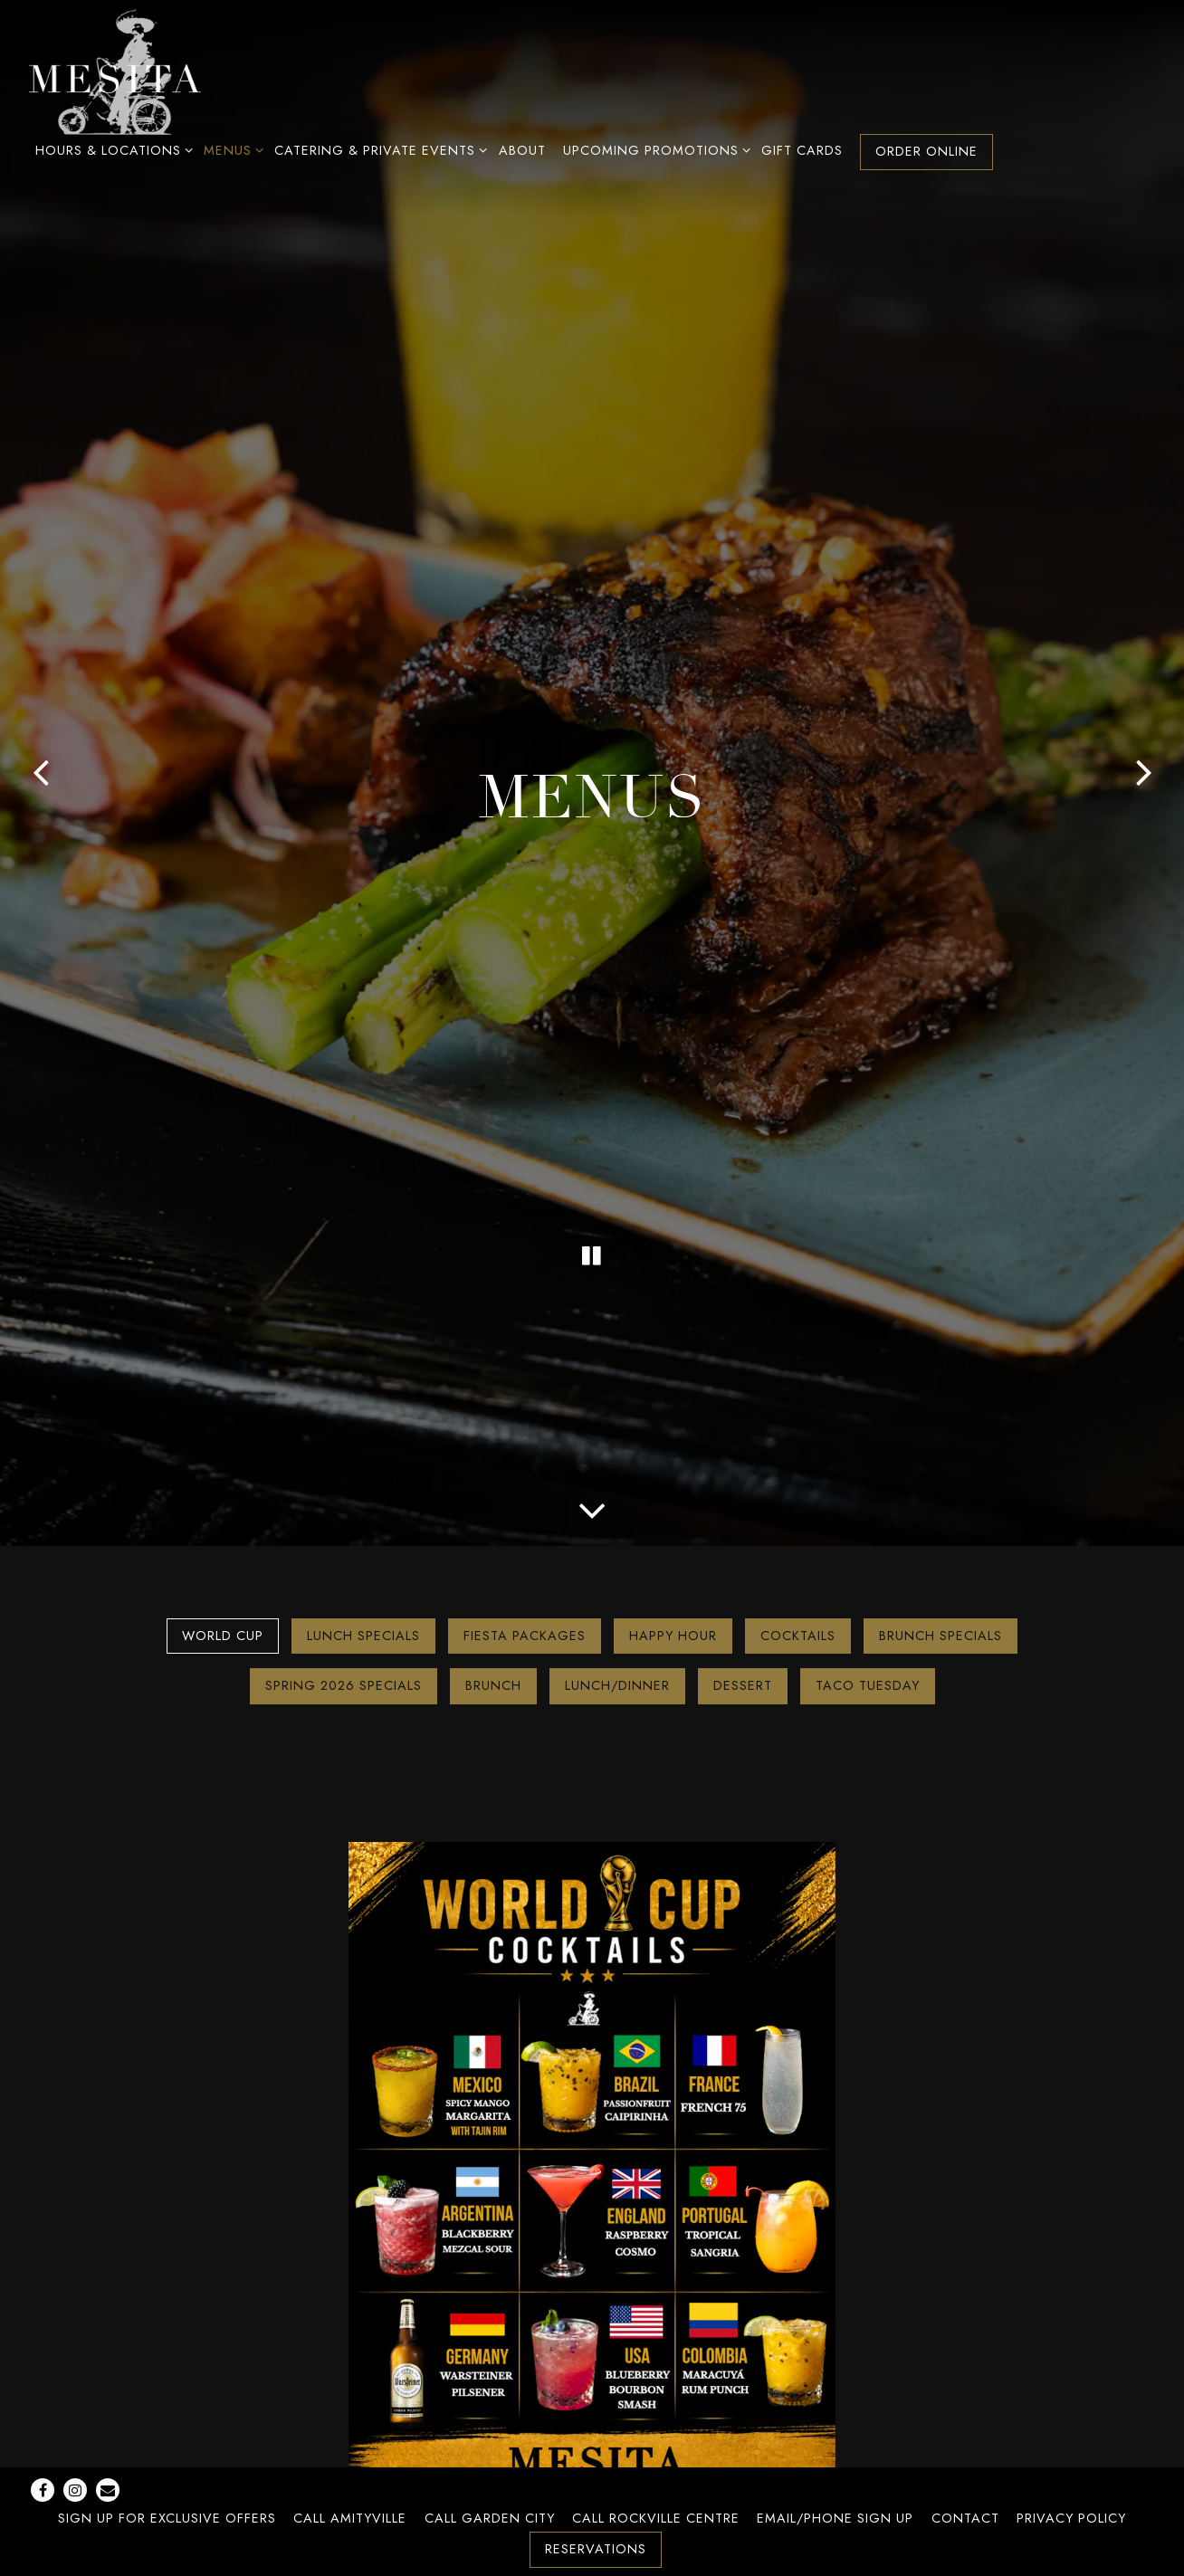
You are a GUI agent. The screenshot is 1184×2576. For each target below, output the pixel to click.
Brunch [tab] (493, 1685)
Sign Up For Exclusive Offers (167, 2518)
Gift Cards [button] (802, 150)
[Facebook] (42, 2490)
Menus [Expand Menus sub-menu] (230, 149)
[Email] (107, 2490)
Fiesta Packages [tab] (524, 1636)
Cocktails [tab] (797, 1636)
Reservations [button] (595, 2549)
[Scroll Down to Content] (592, 1508)
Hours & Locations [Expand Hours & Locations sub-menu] (110, 149)
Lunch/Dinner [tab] (617, 1685)
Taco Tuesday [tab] (868, 1685)
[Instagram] (75, 2490)
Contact (965, 2518)
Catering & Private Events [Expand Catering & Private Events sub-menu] (377, 149)
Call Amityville (349, 2518)
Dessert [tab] (742, 1685)
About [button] (522, 150)
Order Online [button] (926, 151)
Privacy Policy (1071, 2518)
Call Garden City (490, 2518)
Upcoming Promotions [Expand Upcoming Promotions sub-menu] (653, 149)
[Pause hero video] (592, 1255)
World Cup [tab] (222, 1636)
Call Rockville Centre (656, 2518)
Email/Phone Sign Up (835, 2518)
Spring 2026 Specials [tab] (343, 1685)
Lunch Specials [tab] (363, 1636)
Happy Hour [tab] (673, 1636)
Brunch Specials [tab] (940, 1636)
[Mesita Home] (115, 70)
